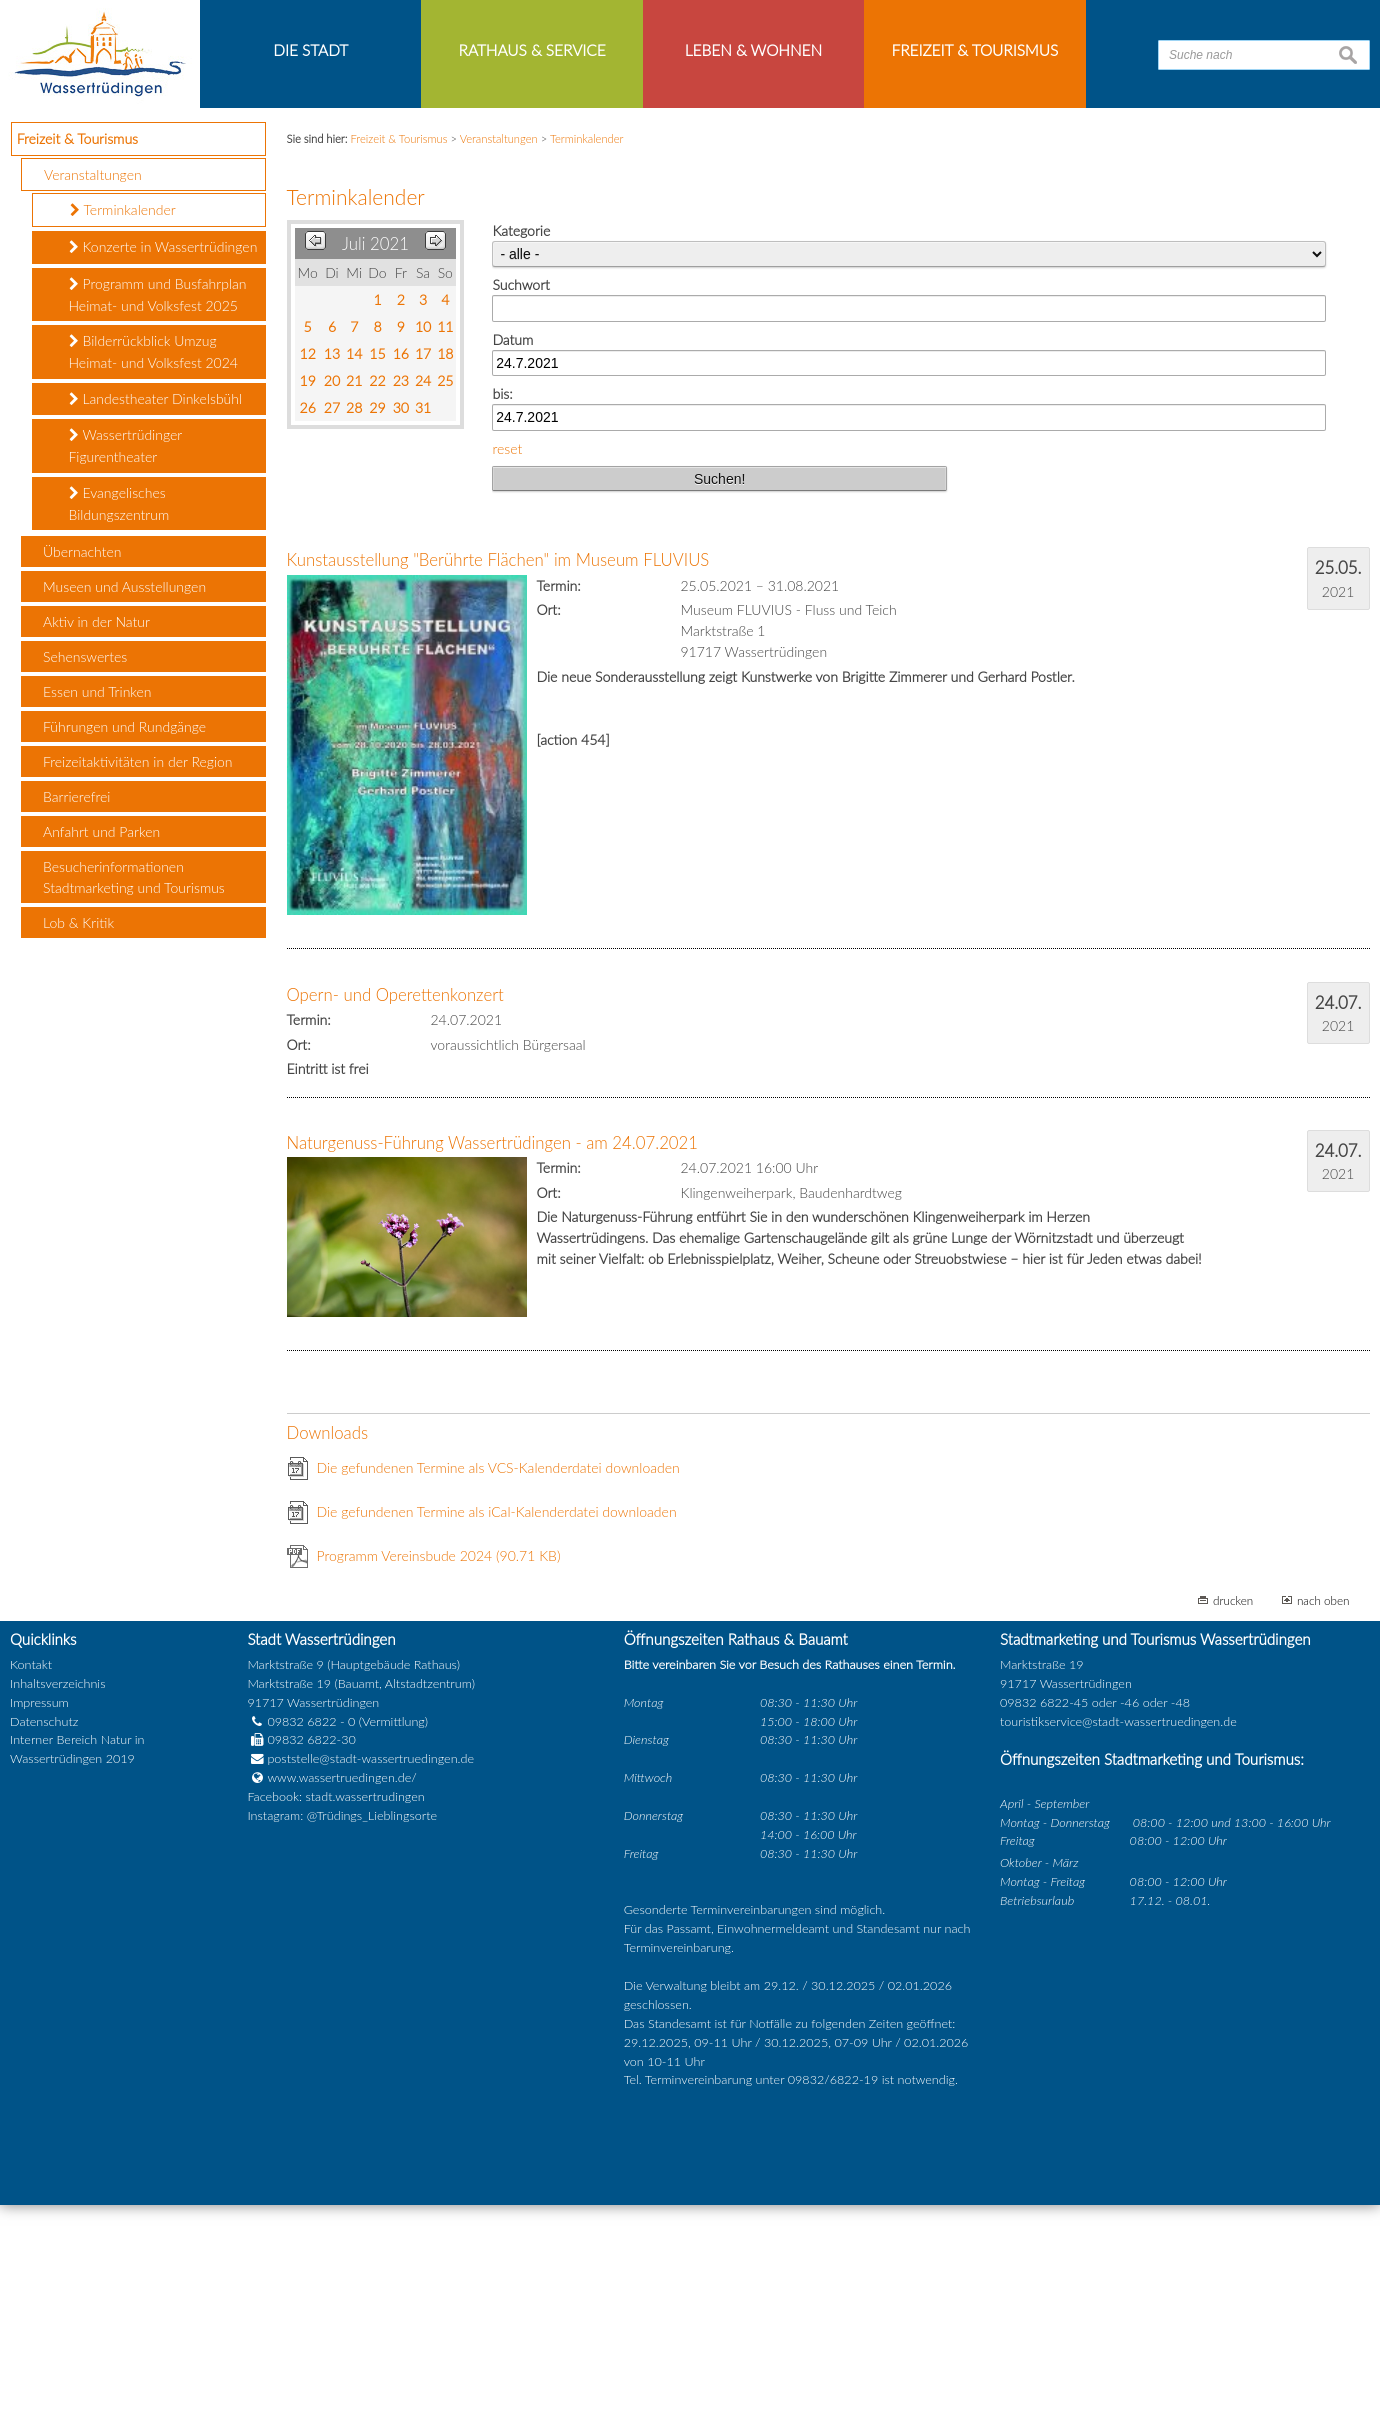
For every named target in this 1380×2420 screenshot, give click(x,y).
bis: (502, 609)
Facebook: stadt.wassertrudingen (335, 2012)
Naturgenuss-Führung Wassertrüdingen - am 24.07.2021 (493, 1358)
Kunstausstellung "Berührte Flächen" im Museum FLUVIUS (498, 775)
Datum (512, 554)
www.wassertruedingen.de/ (341, 1993)
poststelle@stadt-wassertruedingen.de (370, 1974)
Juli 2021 (375, 459)
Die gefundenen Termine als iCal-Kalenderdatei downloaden (497, 1727)
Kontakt (31, 1879)
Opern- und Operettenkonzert (395, 1210)
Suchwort (520, 500)
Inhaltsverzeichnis (57, 1898)
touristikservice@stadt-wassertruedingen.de (1118, 1936)
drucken (1233, 1816)
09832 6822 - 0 (301, 1936)
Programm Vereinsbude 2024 (439, 1771)
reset (507, 663)
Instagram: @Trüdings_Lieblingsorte (342, 2031)
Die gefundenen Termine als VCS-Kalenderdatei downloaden (498, 1683)
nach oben (1323, 1816)
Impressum (39, 1917)
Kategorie (521, 446)
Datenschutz (44, 1936)
